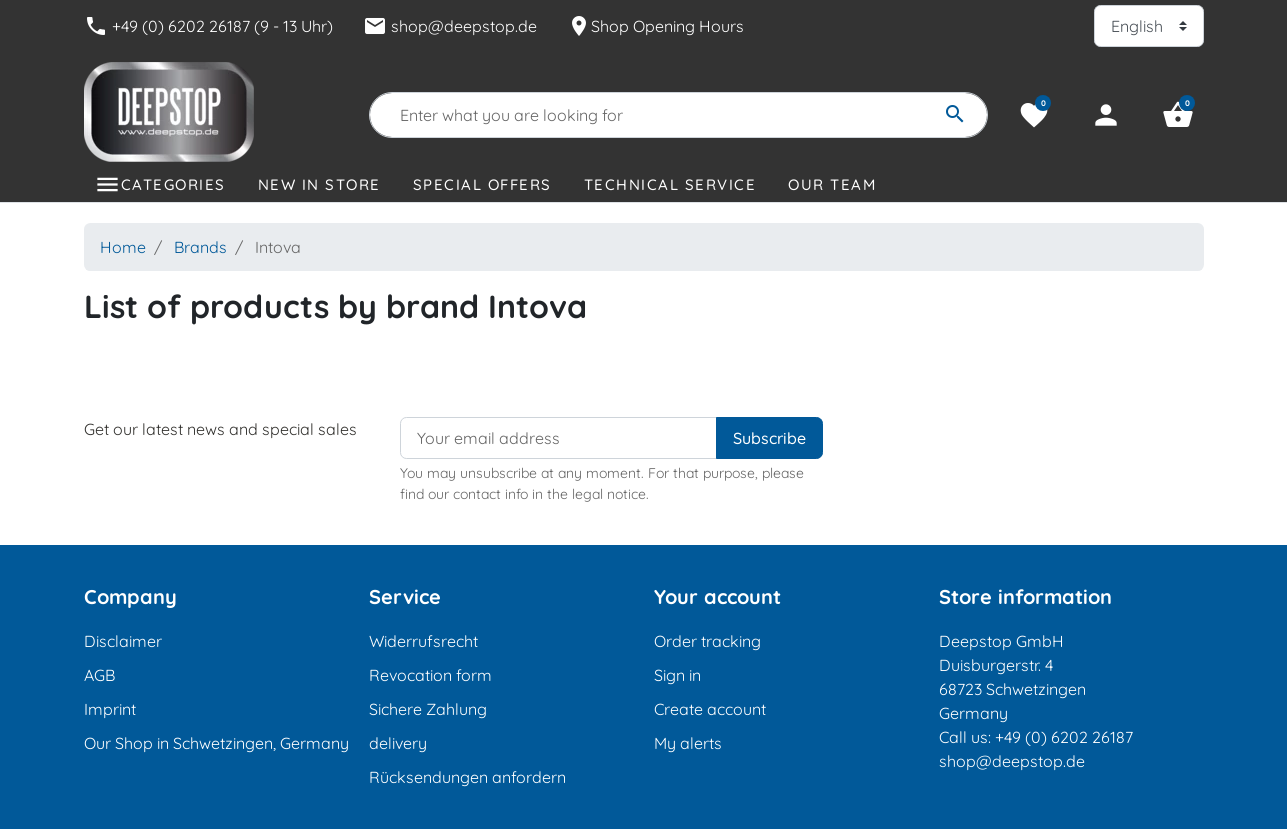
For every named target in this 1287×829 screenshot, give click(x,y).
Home (123, 247)
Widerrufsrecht (423, 641)
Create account (710, 709)
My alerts (688, 743)
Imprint (110, 709)
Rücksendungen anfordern (467, 777)
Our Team (832, 184)
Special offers (482, 184)
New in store (319, 184)
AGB (99, 675)
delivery (398, 743)
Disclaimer (123, 641)
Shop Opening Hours (655, 26)
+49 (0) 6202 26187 (1064, 737)
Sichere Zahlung (428, 709)
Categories (173, 184)
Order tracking (707, 641)
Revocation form (430, 675)
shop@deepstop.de (450, 26)
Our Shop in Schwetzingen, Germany (216, 743)
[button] (1178, 115)
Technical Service (670, 184)
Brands (200, 247)
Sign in (677, 675)
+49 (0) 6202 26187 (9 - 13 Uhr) (208, 26)
